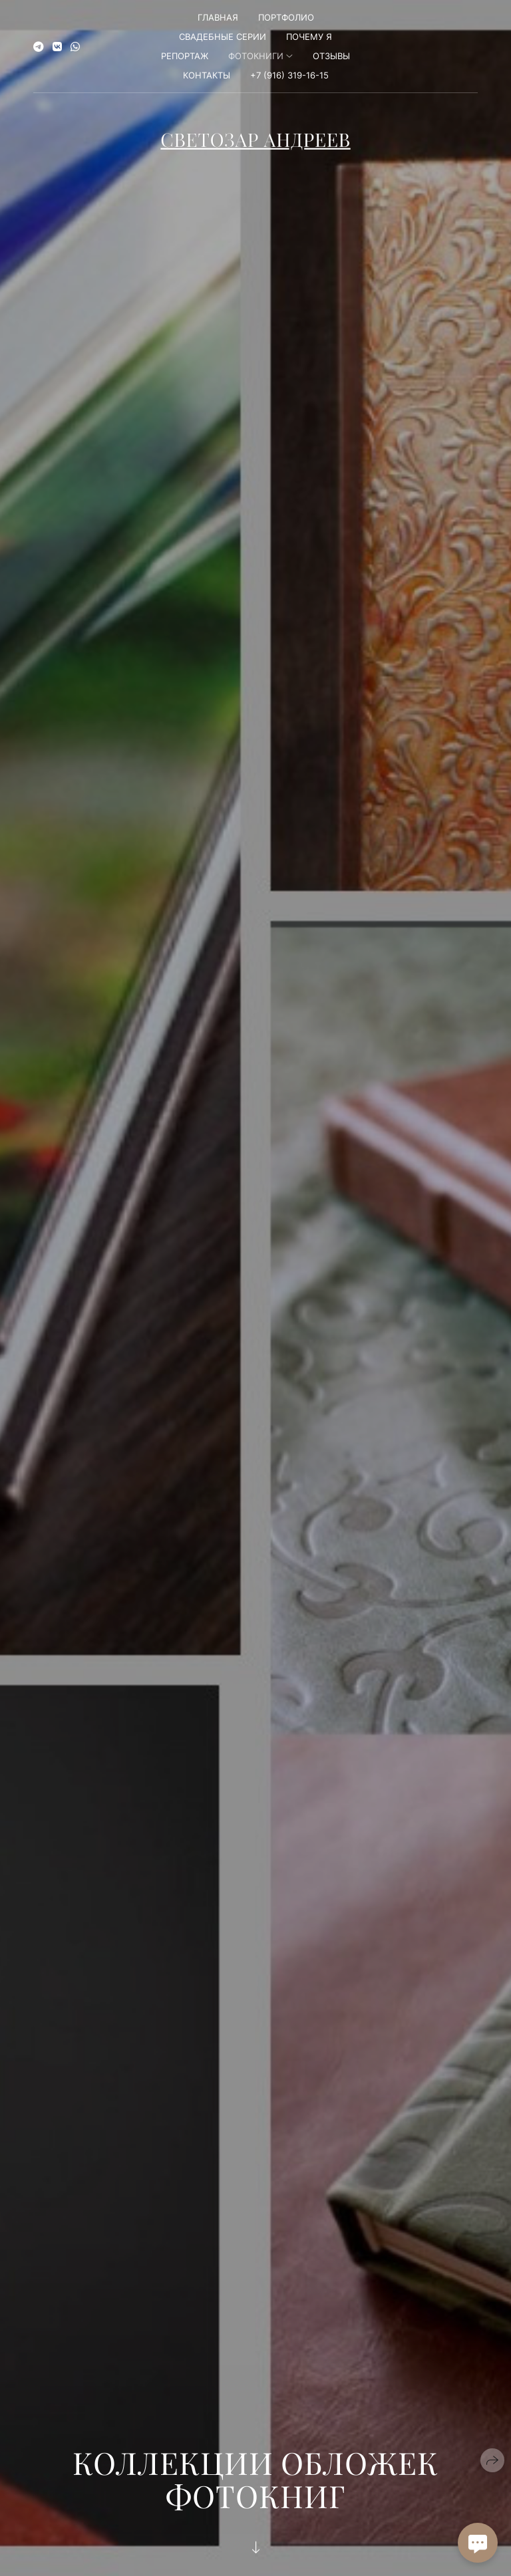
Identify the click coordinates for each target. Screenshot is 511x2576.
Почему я (309, 36)
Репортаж (184, 56)
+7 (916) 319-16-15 (289, 75)
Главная (218, 17)
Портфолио (286, 17)
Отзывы (331, 56)
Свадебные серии (222, 36)
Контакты (206, 75)
